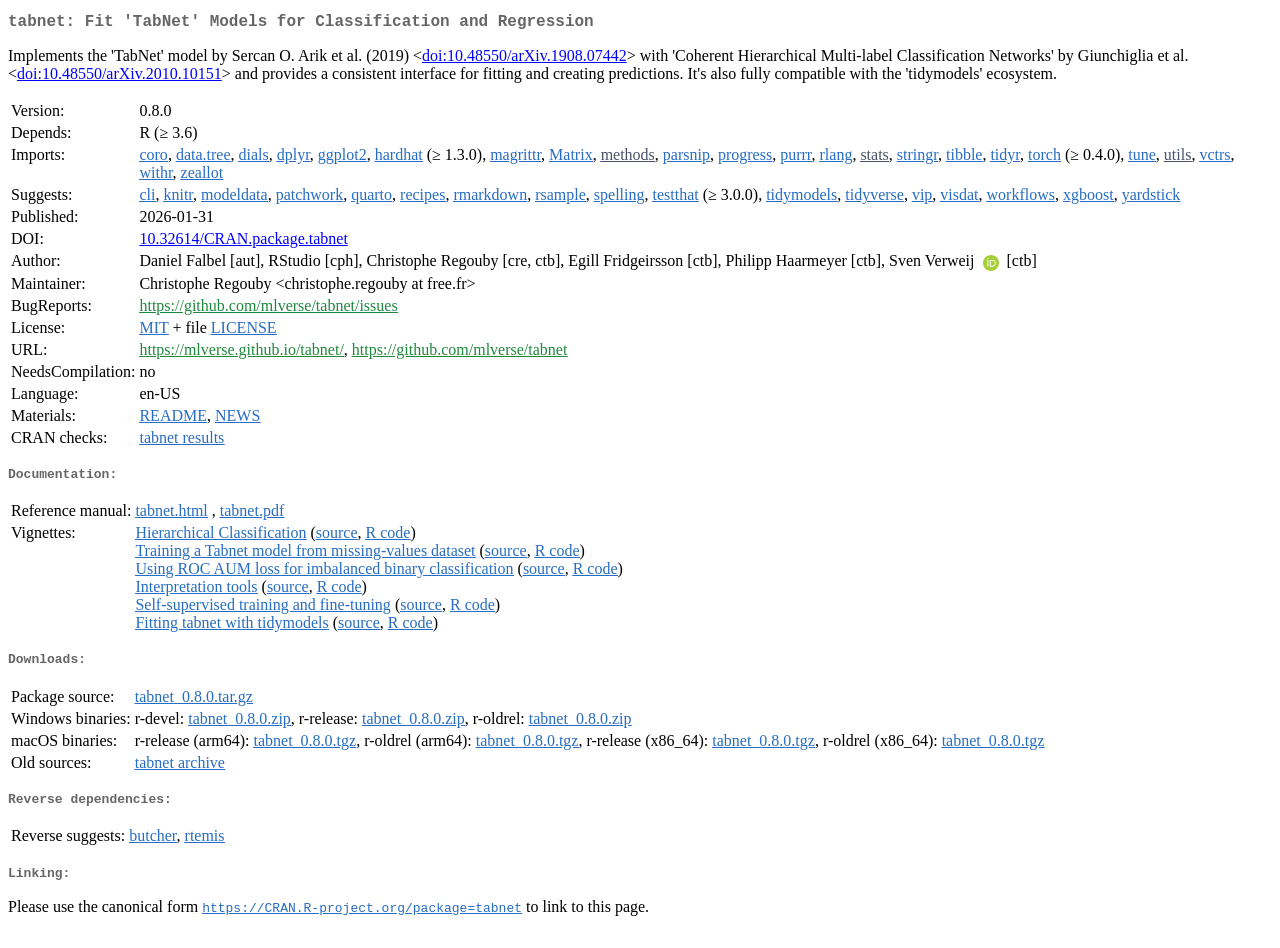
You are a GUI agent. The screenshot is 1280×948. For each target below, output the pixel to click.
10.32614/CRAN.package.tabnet (243, 242)
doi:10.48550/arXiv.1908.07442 (524, 59)
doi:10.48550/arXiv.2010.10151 (119, 77)
